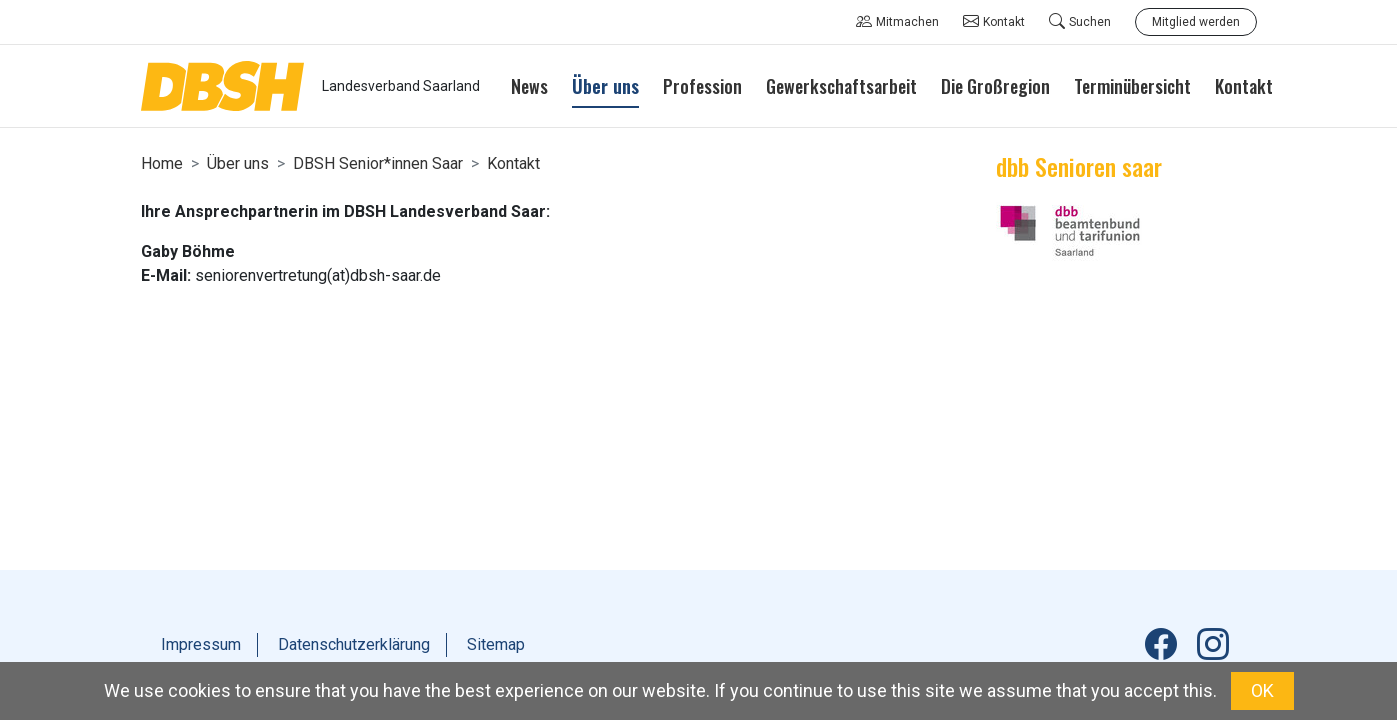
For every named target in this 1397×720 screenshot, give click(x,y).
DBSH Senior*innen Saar (378, 163)
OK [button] (1262, 690)
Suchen (1080, 22)
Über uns (238, 163)
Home (162, 163)
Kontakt (994, 22)
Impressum (201, 644)
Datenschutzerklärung (354, 644)
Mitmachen (897, 22)
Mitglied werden (1196, 22)
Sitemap (496, 644)
